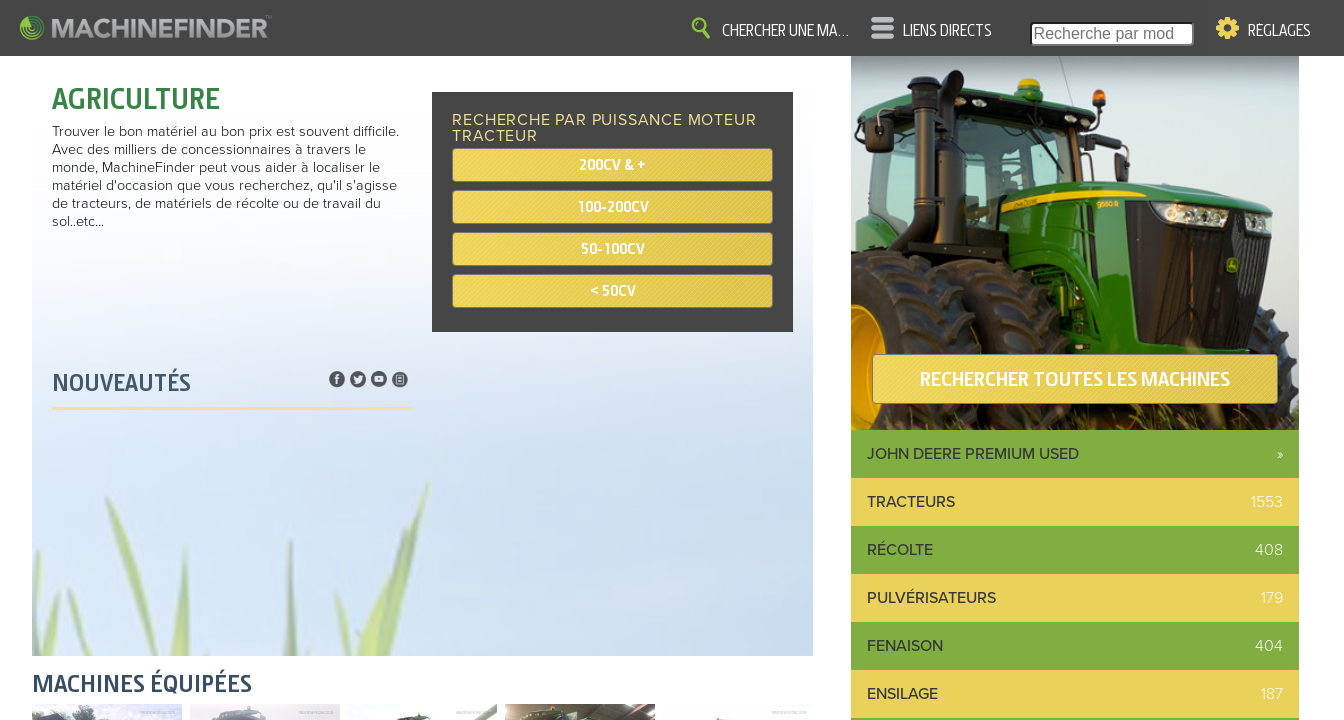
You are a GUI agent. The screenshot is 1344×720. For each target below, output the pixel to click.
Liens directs (947, 31)
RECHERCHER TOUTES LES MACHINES (1075, 379)
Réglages (1279, 31)
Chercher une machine (789, 31)
